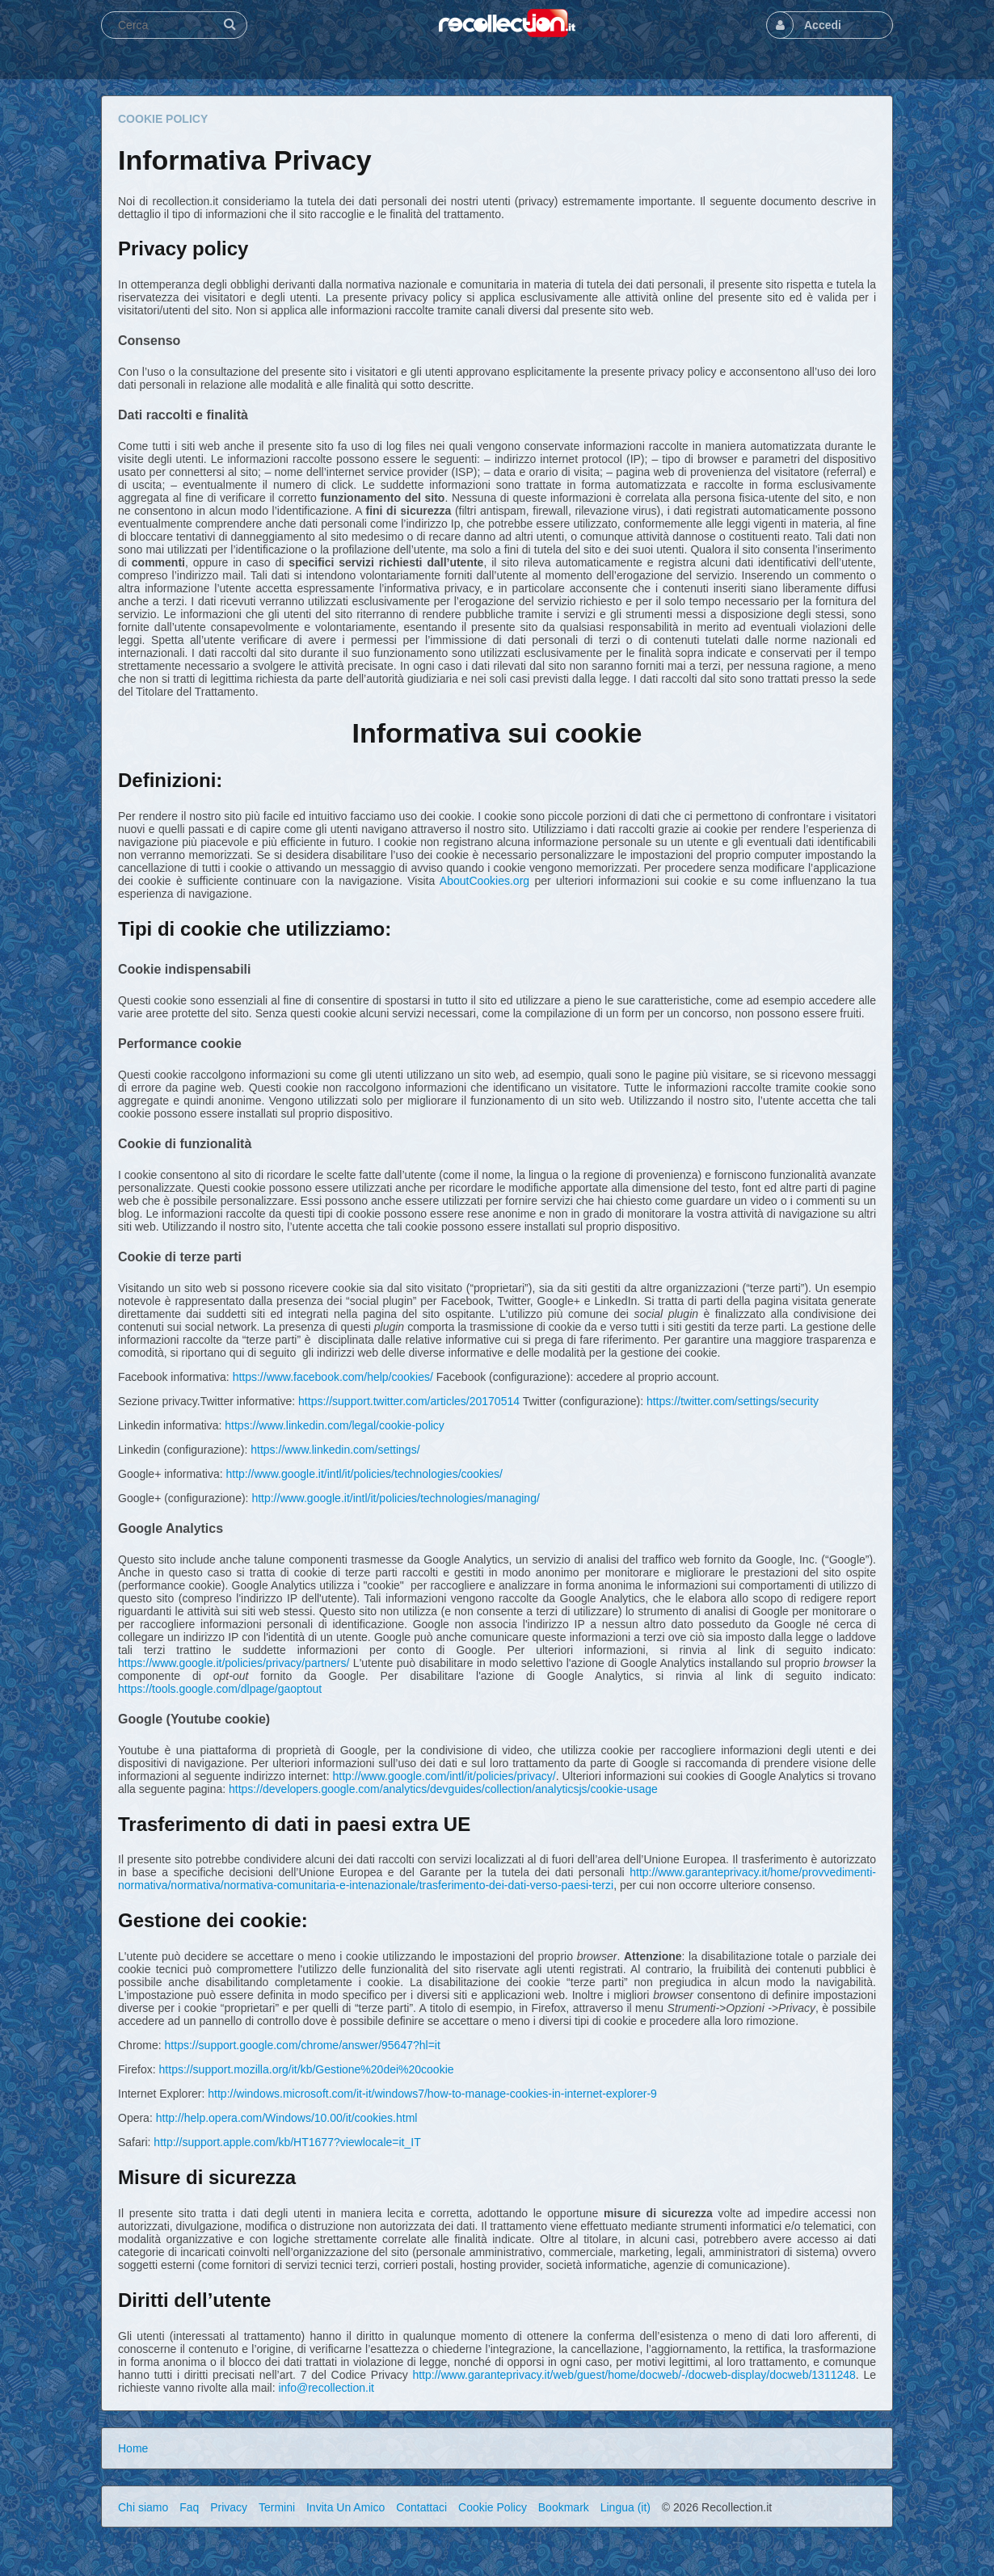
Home (133, 2448)
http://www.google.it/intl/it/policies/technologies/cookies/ (363, 1473)
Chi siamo (143, 2507)
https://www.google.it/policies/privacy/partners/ (233, 1662)
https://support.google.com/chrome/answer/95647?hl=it (302, 2045)
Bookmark (563, 2507)
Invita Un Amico (345, 2507)
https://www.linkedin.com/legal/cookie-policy (334, 1425)
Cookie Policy (492, 2507)
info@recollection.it (326, 2387)
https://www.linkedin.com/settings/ (335, 1449)
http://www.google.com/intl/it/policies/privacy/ (443, 1776)
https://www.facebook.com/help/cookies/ (333, 1376)
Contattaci (421, 2507)
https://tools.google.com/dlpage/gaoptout (220, 1688)
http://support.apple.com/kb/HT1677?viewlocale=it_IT (287, 2142)
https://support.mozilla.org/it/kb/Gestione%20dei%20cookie (306, 2069)
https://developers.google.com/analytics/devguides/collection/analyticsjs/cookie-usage (443, 1789)
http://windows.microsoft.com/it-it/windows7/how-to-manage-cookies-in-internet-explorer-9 (432, 2093)
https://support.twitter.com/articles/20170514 (409, 1401)
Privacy (228, 2507)
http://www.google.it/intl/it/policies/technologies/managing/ (395, 1498)
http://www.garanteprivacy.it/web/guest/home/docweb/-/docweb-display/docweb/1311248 (633, 2374)
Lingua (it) (625, 2507)
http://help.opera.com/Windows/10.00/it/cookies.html (287, 2117)
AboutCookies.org (484, 880)
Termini (277, 2507)
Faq (189, 2507)
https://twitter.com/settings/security (733, 1401)
